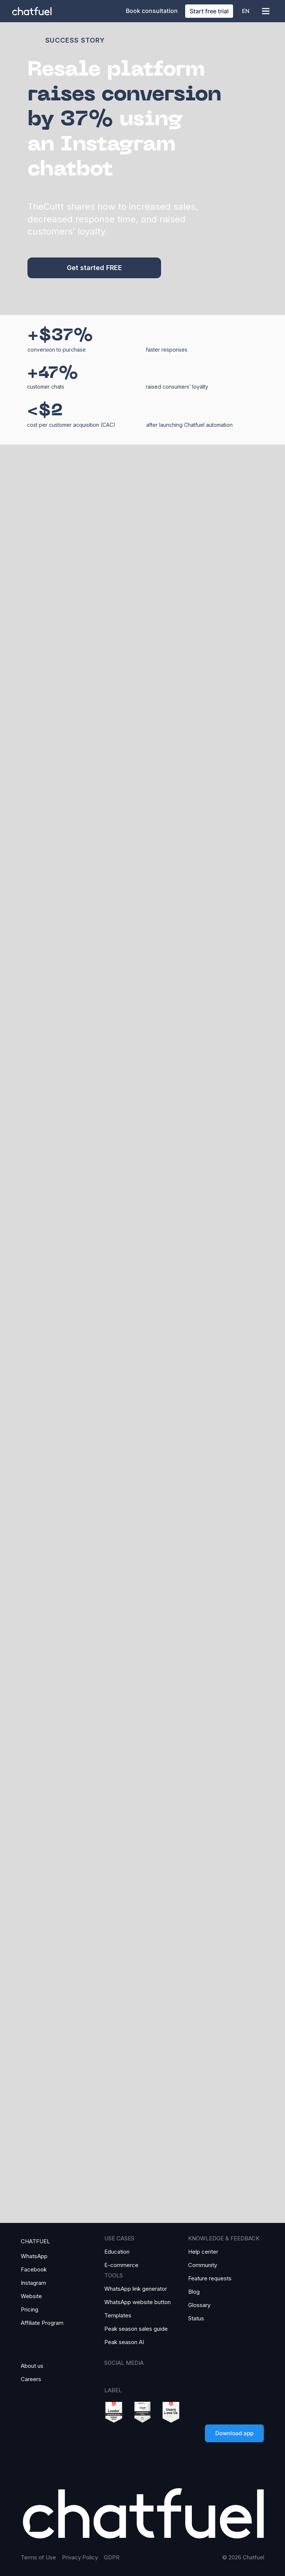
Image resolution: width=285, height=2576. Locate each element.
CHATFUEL (35, 2241)
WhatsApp (34, 2256)
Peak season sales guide (136, 2328)
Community (202, 2264)
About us (32, 2365)
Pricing (29, 2309)
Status (196, 2318)
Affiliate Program (42, 2322)
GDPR (111, 2557)
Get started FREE (94, 268)
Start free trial (209, 11)
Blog (194, 2291)
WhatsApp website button (137, 2302)
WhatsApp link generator (135, 2288)
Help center (203, 2251)
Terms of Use (38, 2557)
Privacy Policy (80, 2557)
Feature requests (210, 2278)
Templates (117, 2315)
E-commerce (121, 2264)
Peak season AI (124, 2342)
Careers (31, 2379)
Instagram (33, 2282)
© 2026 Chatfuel (243, 2557)
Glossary (199, 2305)
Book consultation (152, 10)
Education (117, 2251)
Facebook (34, 2269)
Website (31, 2296)
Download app (234, 2433)
